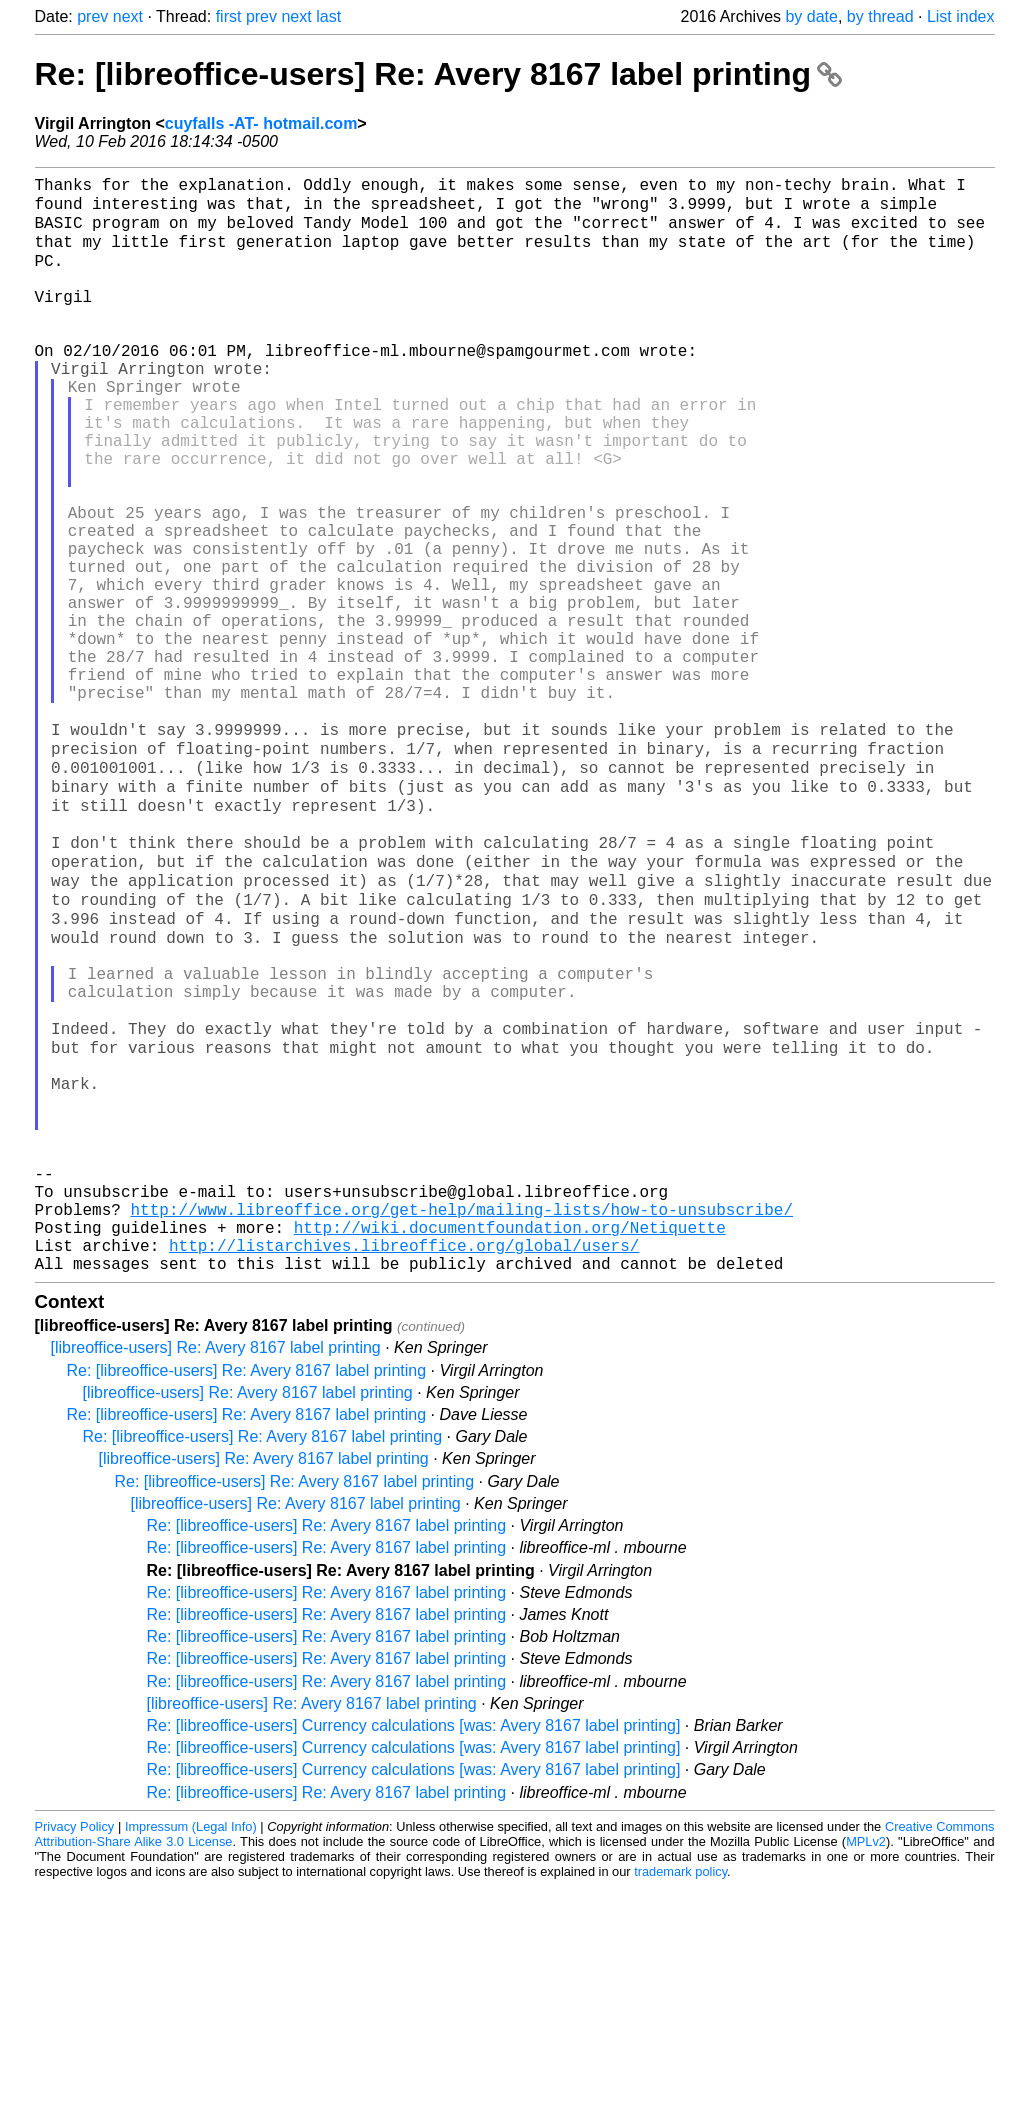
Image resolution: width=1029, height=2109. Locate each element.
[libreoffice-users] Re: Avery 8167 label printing (216, 1569)
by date (811, 16)
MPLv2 (866, 2063)
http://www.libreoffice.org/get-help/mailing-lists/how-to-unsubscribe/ (462, 1419)
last (328, 16)
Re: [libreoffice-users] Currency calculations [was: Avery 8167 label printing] (414, 1947)
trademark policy (680, 2093)
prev (92, 16)
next (128, 16)
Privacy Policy (75, 2048)
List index (961, 16)
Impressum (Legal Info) (191, 2048)
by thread (880, 16)
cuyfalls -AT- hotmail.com (261, 123)
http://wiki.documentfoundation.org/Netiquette (510, 1441)
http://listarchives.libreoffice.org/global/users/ (404, 1463)
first (229, 16)
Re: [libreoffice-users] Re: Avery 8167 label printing (438, 74)
